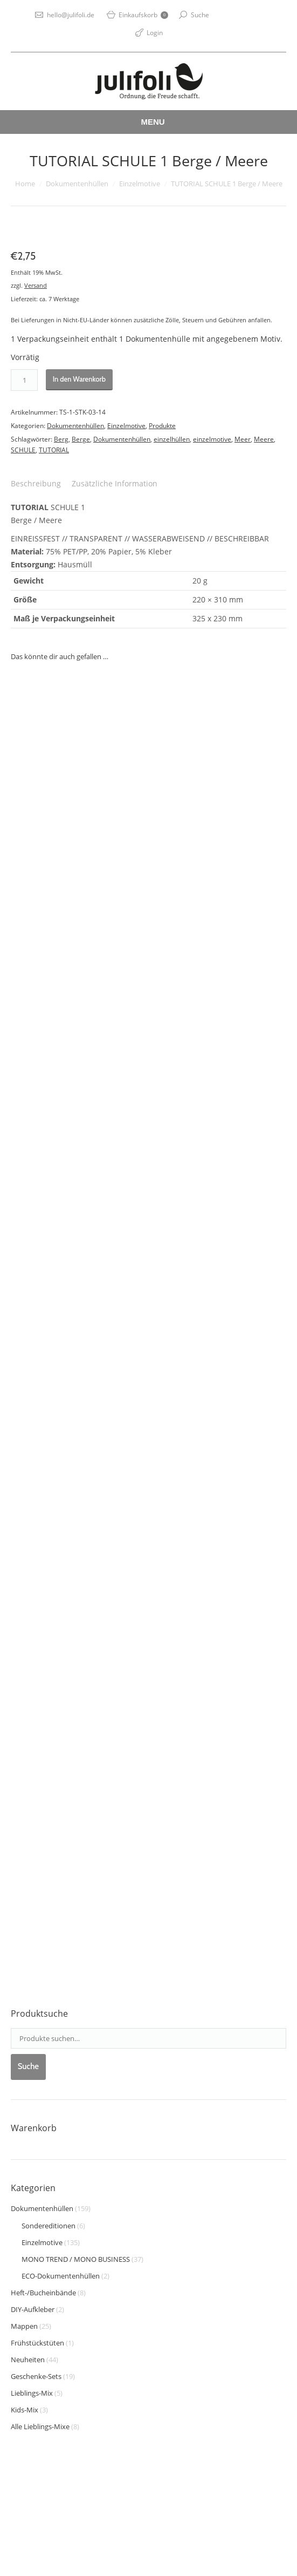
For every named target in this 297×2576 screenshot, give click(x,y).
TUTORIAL (54, 450)
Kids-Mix (24, 2410)
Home (25, 183)
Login (155, 32)
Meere (264, 439)
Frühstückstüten (37, 2343)
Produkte (162, 425)
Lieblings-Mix (32, 2393)
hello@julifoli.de (70, 14)
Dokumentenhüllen (77, 183)
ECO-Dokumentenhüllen (61, 2276)
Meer (242, 439)
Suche (200, 14)
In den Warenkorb (79, 379)
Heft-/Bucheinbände (43, 2292)
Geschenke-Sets (36, 2376)
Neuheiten (28, 2359)
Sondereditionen (48, 2226)
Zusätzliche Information (114, 483)
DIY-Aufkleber (32, 2309)
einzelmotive (212, 439)
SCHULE (23, 450)
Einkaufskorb (143, 14)
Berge (81, 439)
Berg (61, 439)
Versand (35, 285)
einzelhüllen (172, 439)
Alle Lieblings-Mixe (40, 2426)
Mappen (24, 2326)
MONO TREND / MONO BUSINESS (76, 2259)
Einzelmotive (139, 183)
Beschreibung (36, 483)
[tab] (36, 483)
